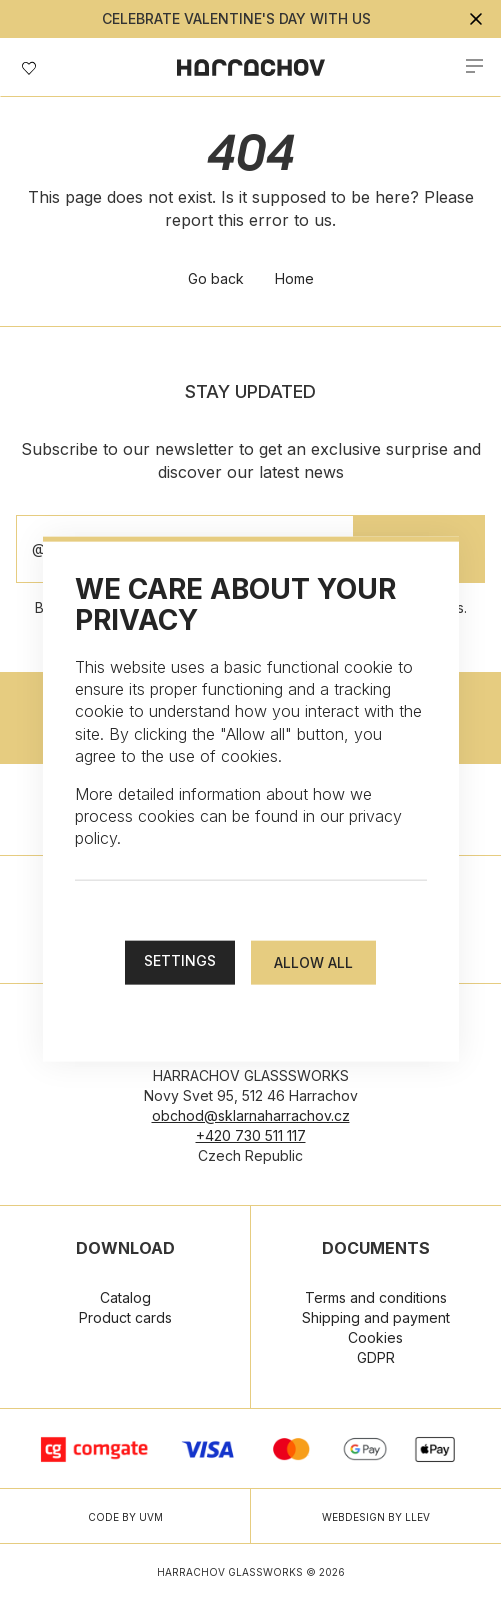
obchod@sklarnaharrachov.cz (251, 1115)
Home (294, 278)
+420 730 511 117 (251, 1135)
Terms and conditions (376, 1297)
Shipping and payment (376, 1317)
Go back (216, 278)
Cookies (375, 1337)
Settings (180, 959)
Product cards (125, 1317)
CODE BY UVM (125, 1517)
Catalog (125, 1297)
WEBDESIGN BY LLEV (376, 1517)
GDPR (376, 1357)
